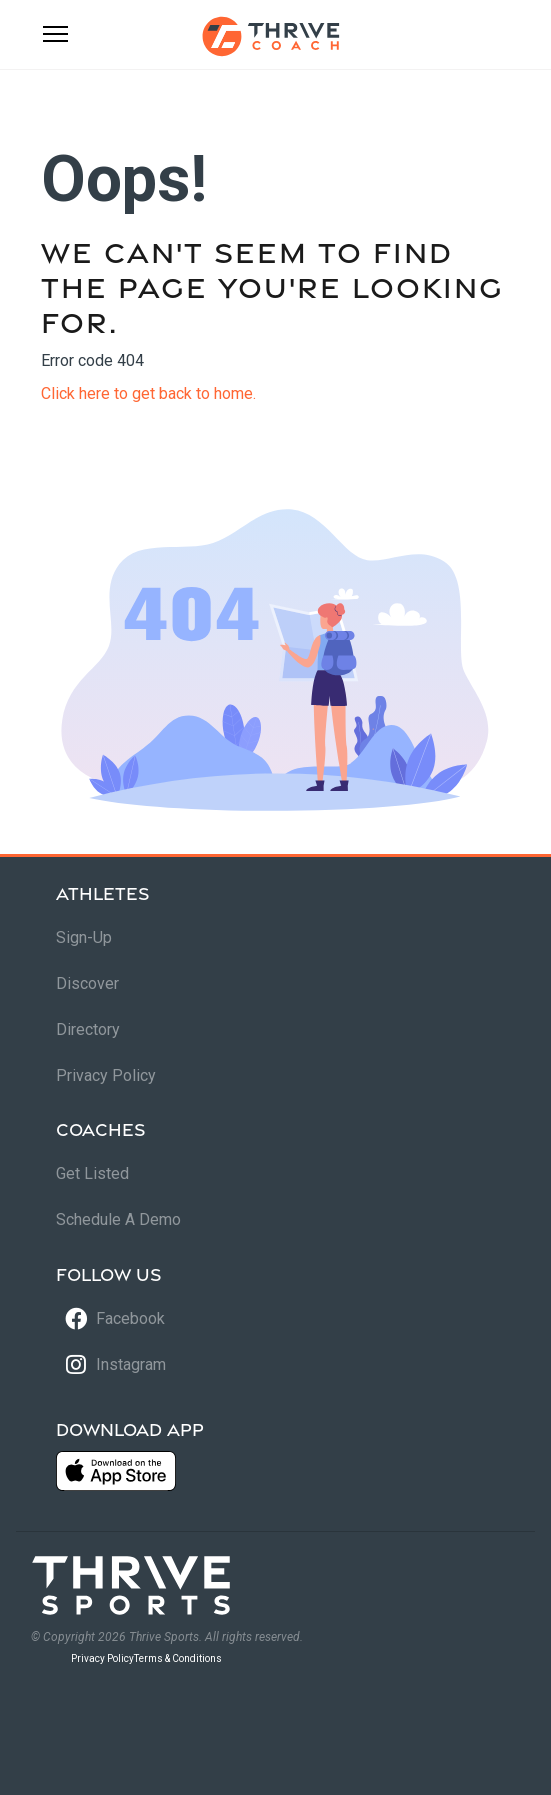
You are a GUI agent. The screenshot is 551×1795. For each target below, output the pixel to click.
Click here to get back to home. (148, 393)
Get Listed (92, 1173)
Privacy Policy (106, 1075)
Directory (88, 1029)
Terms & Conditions (178, 1658)
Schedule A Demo (118, 1219)
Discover (87, 983)
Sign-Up (84, 937)
